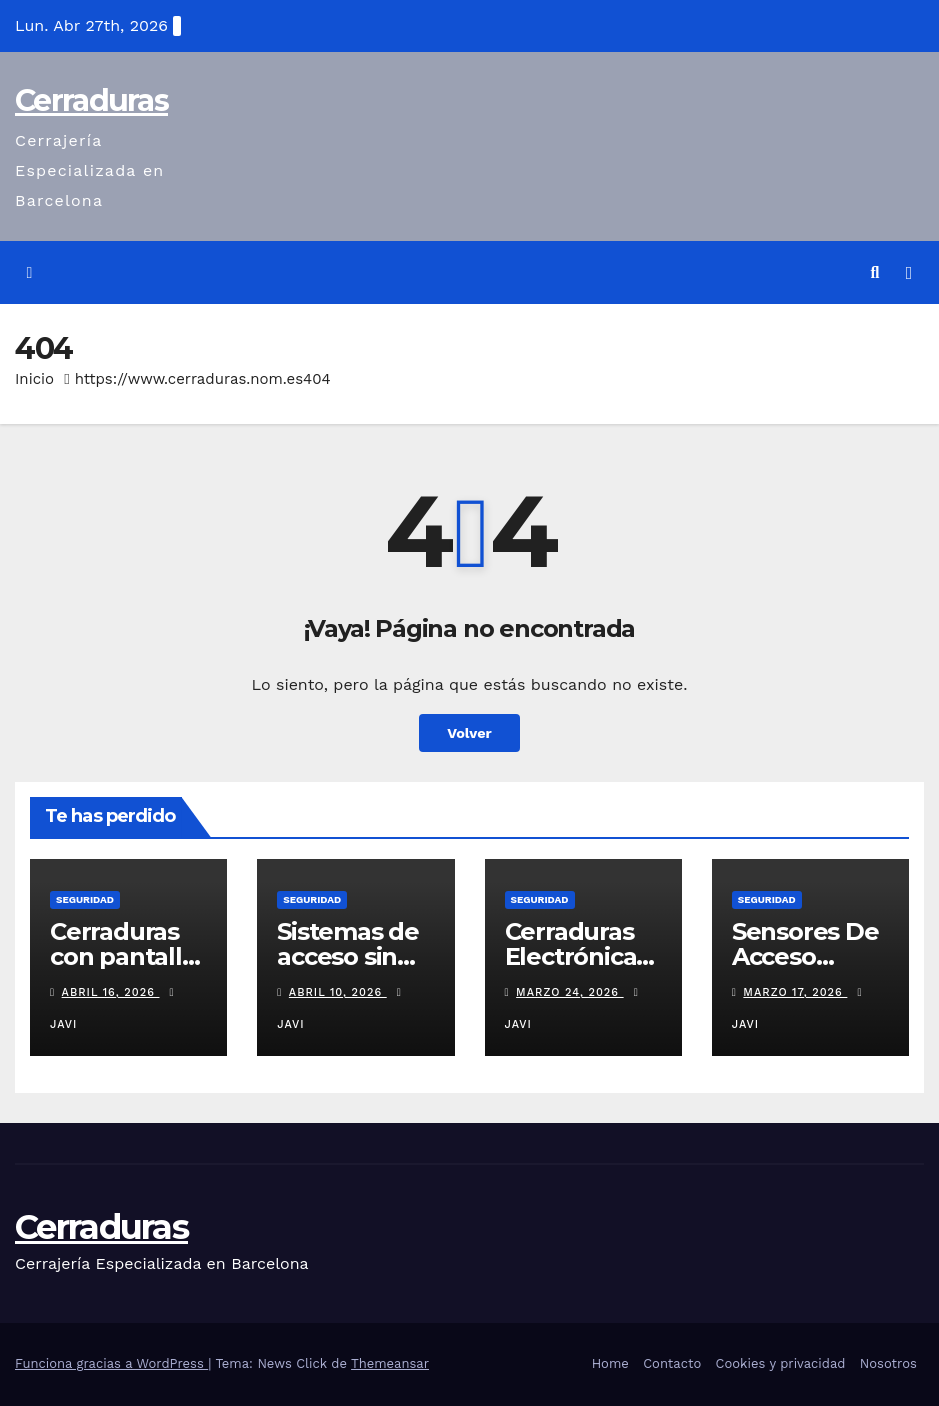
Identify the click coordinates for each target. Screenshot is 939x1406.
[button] (875, 272)
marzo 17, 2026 (795, 992)
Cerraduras (91, 100)
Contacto (672, 1363)
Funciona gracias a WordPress (111, 1363)
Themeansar (390, 1363)
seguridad (85, 899)
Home (610, 1363)
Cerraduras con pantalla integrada (123, 956)
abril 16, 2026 (111, 992)
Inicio (34, 379)
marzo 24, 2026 (570, 992)
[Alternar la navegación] (909, 273)
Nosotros (888, 1363)
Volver (469, 733)
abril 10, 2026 (338, 992)
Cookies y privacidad (781, 1363)
